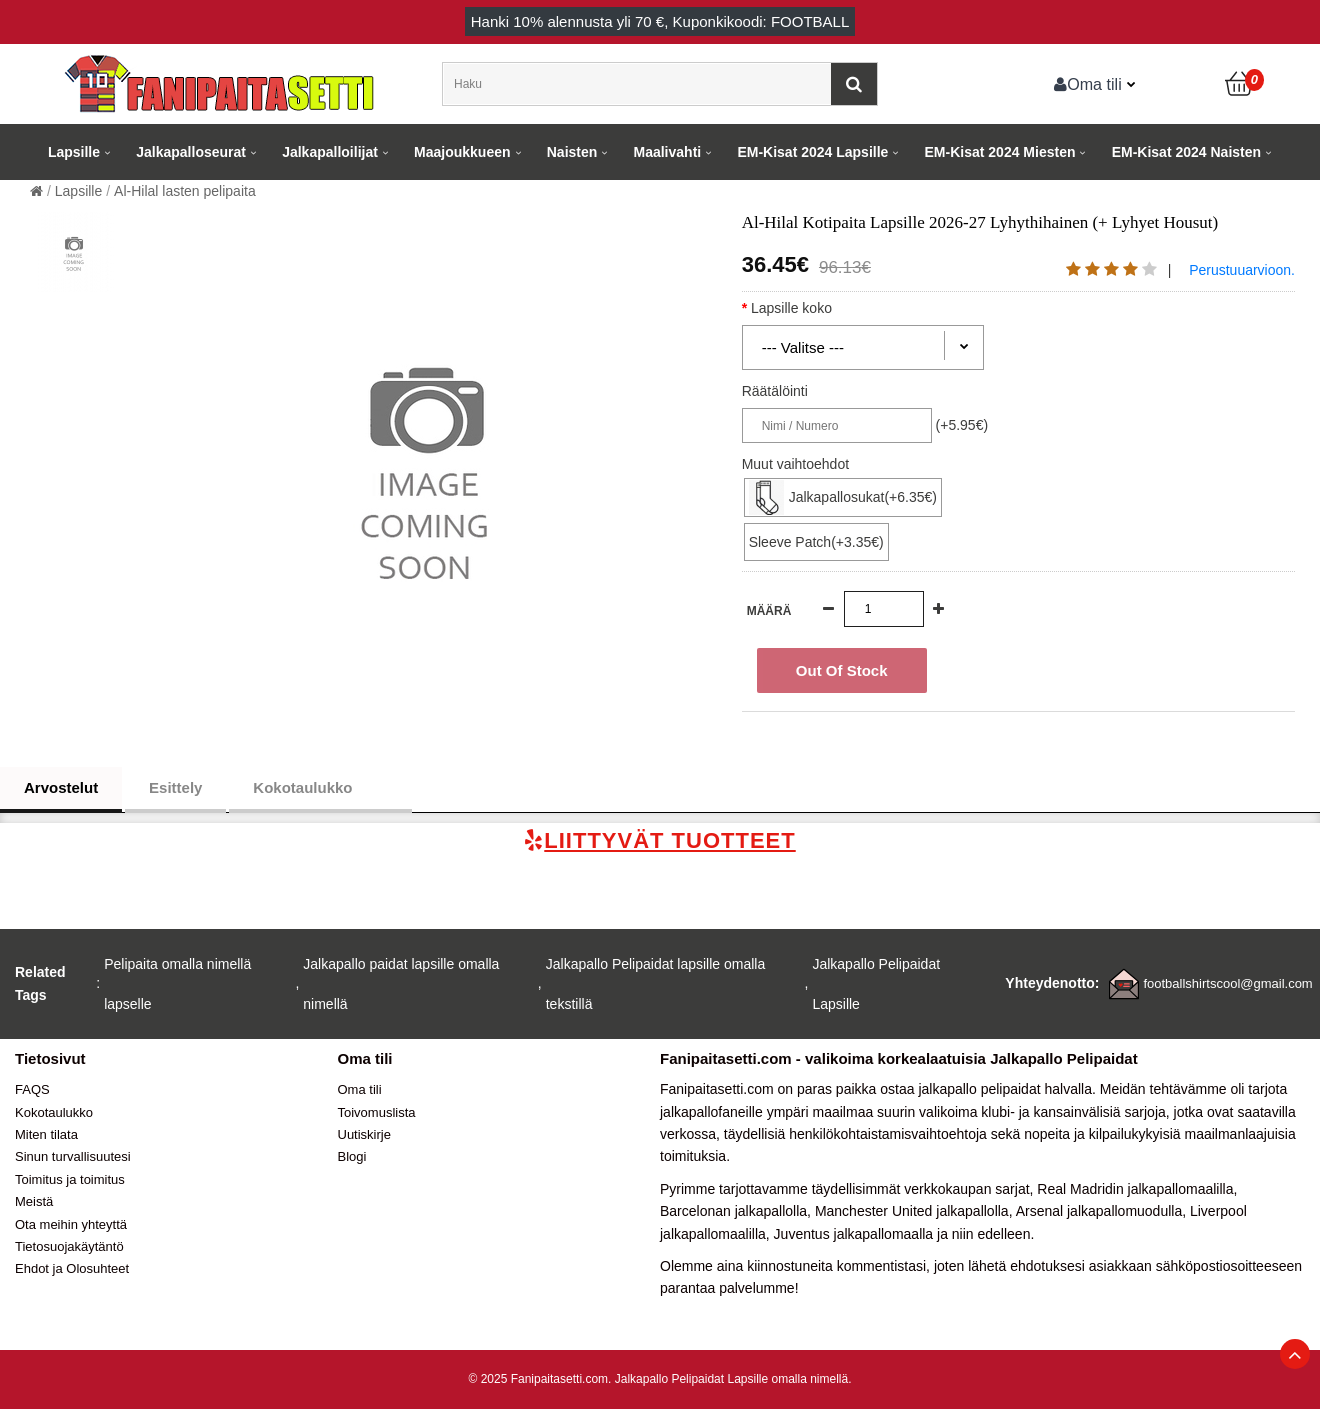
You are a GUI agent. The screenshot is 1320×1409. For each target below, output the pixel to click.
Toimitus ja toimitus (70, 1179)
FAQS (32, 1089)
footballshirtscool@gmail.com (1227, 983)
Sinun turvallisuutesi (73, 1156)
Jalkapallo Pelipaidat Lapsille (876, 984)
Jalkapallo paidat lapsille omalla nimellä (401, 984)
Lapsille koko (809, 308)
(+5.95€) (962, 425)
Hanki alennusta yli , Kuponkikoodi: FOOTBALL (660, 21)
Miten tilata (46, 1134)
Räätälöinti (775, 391)
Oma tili (1088, 84)
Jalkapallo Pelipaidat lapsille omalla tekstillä (655, 984)
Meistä (34, 1201)
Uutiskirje (364, 1134)
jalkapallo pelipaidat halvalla (1005, 1089)
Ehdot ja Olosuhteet (72, 1268)
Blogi (352, 1156)
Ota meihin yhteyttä (71, 1224)
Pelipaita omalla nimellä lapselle (177, 984)
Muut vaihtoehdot (795, 464)
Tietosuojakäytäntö (69, 1246)
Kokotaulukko (320, 788)
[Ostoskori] (1240, 84)
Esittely (175, 787)
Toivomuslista (377, 1112)
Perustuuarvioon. (1242, 270)
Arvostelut (61, 787)
